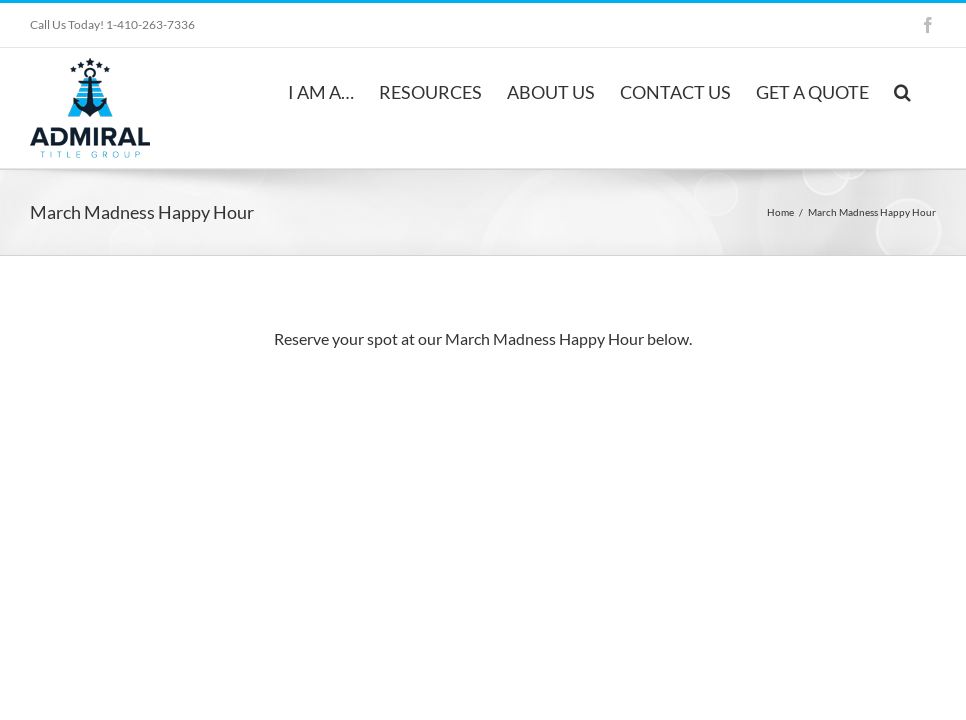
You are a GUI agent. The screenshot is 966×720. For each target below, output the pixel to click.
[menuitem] (321, 91)
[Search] (902, 91)
